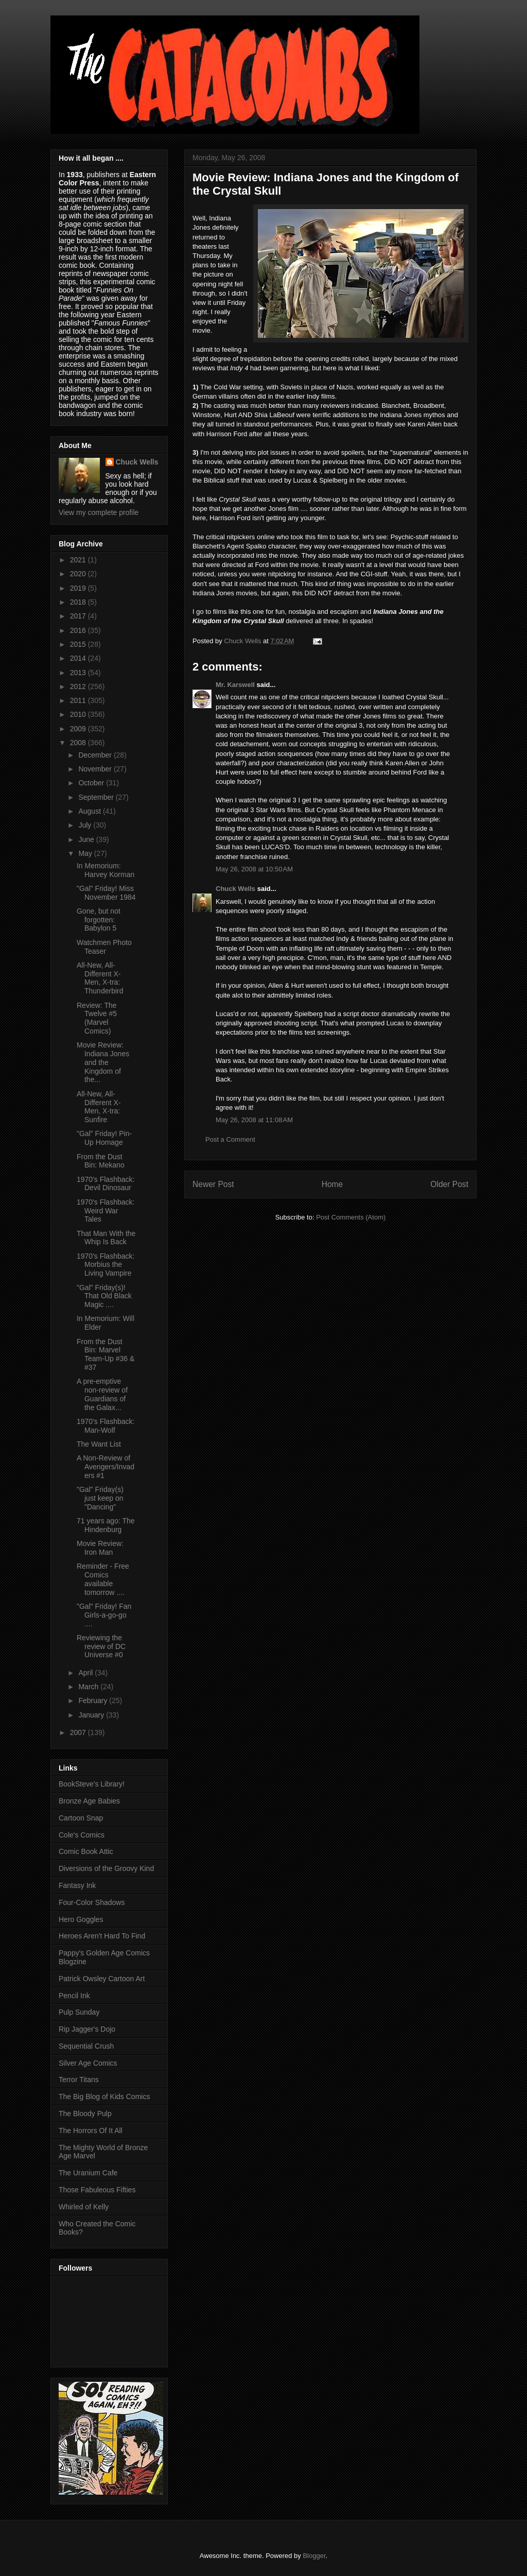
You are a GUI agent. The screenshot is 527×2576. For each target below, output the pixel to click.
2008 (79, 743)
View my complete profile (98, 512)
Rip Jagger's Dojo (87, 2029)
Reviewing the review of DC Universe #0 (101, 1646)
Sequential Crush (86, 2046)
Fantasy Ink (77, 1885)
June (87, 839)
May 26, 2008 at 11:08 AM (254, 1120)
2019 (79, 588)
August (90, 811)
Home (332, 1184)
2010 (79, 714)
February (93, 1700)
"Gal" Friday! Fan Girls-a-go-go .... (104, 1615)
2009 (79, 729)
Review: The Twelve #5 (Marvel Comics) (97, 1018)
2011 (79, 700)
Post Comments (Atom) (350, 1217)
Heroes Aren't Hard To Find (102, 1936)
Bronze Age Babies (89, 1801)
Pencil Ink (74, 1995)
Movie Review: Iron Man (100, 1547)
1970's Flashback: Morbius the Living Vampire (105, 1265)
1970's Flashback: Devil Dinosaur (105, 1183)
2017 (79, 616)
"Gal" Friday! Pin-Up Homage (104, 1137)
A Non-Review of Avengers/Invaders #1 (105, 1467)
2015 (79, 644)
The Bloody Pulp (85, 2113)
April (86, 1673)
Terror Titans (79, 2079)
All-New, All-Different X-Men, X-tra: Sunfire (99, 1107)
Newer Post (213, 1184)
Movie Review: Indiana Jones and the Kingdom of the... (103, 1062)
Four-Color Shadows (92, 1902)
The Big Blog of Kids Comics (104, 2096)
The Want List (99, 1444)
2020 (79, 574)
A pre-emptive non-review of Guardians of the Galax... (102, 1394)
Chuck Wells (235, 888)
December (95, 755)
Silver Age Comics (88, 2063)
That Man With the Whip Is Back (106, 1237)
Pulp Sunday (79, 2012)
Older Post (449, 1184)
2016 (79, 630)
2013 (79, 672)
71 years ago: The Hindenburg (106, 1525)
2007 (79, 1732)
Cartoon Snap (81, 1818)
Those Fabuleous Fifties (97, 2190)
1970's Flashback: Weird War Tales (105, 1211)
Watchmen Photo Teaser (104, 946)
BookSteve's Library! (92, 1784)
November (95, 769)
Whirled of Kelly (84, 2207)
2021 (79, 560)
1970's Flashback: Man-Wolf (105, 1425)
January (92, 1715)
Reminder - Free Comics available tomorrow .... (103, 1579)
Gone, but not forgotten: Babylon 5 (98, 920)
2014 (79, 658)
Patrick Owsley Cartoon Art (102, 1978)
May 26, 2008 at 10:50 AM (254, 869)
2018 (79, 602)
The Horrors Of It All (90, 2130)
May (86, 853)
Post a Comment (230, 1139)
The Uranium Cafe (88, 2173)
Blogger (314, 2556)
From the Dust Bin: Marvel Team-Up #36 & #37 (105, 1354)
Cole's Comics (81, 1835)
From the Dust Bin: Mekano (101, 1161)
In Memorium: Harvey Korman (105, 870)
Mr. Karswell (235, 685)
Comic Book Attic (86, 1851)
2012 (79, 686)
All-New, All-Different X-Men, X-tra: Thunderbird (100, 978)
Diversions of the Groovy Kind (106, 1868)
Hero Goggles (81, 1919)
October (92, 783)
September (96, 797)
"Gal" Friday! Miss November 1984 (106, 892)
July (85, 825)
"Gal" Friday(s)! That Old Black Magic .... (104, 1296)
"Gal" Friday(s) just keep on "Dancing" (100, 1498)
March (89, 1686)
